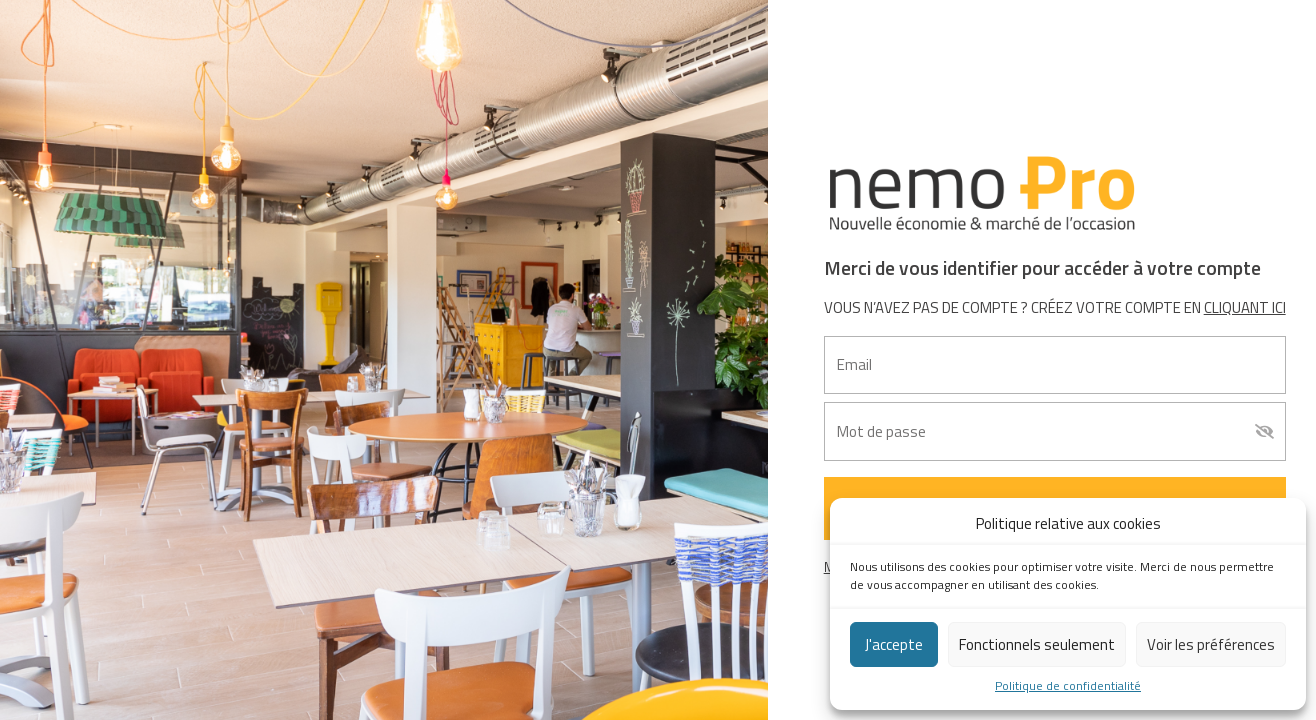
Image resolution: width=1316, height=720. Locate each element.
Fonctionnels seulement (1037, 644)
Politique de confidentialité (1068, 686)
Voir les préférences (1211, 644)
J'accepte (894, 644)
